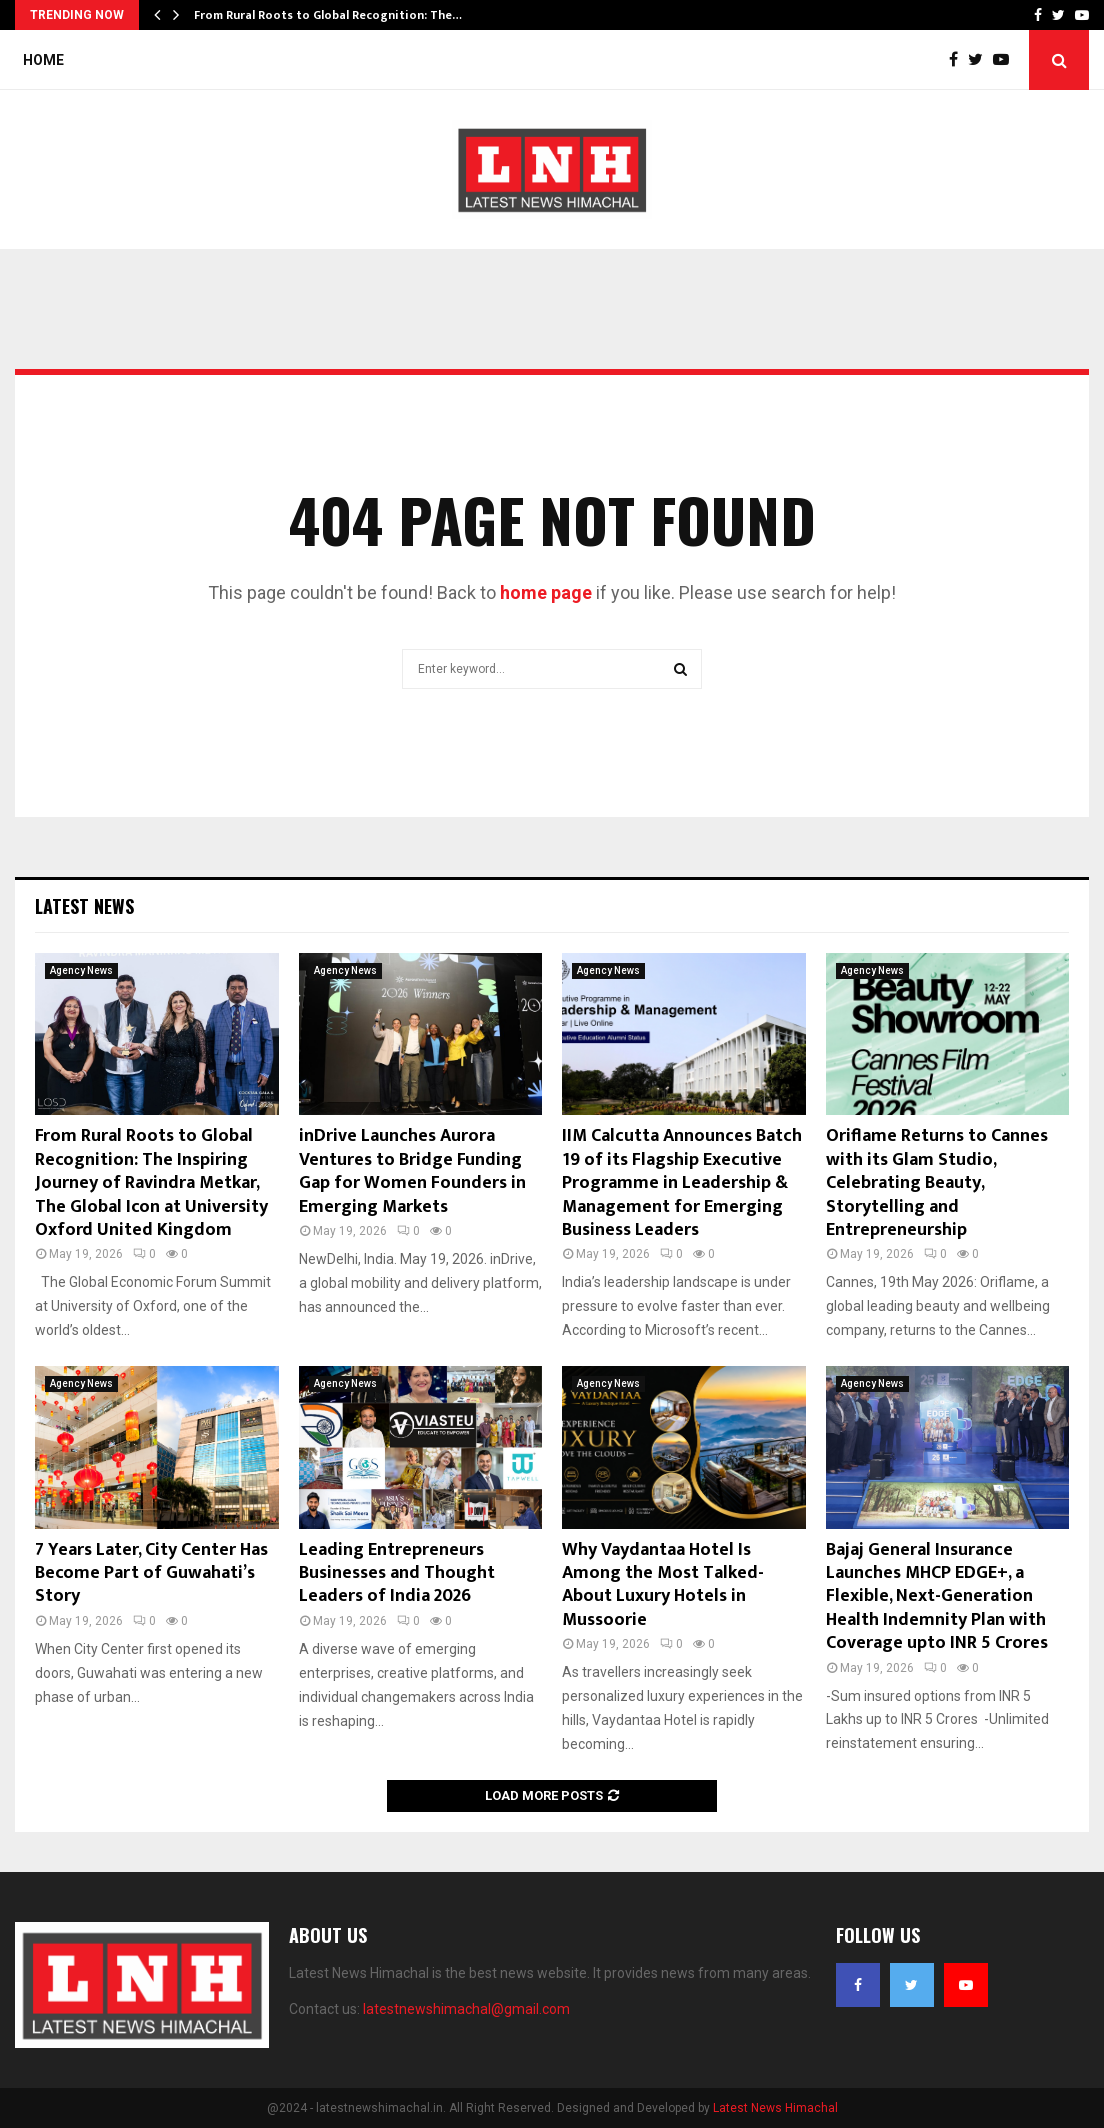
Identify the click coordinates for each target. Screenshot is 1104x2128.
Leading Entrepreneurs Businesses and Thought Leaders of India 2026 (397, 1573)
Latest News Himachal (775, 2108)
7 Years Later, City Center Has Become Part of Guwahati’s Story (151, 1573)
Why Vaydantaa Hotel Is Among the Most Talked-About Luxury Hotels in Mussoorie (663, 1585)
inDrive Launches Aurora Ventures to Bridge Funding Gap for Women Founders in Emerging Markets (412, 1171)
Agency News (81, 970)
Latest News (84, 906)
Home (43, 60)
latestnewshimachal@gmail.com (466, 2009)
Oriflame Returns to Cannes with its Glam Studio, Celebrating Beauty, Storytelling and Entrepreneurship (937, 1183)
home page (546, 592)
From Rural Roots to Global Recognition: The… (328, 15)
